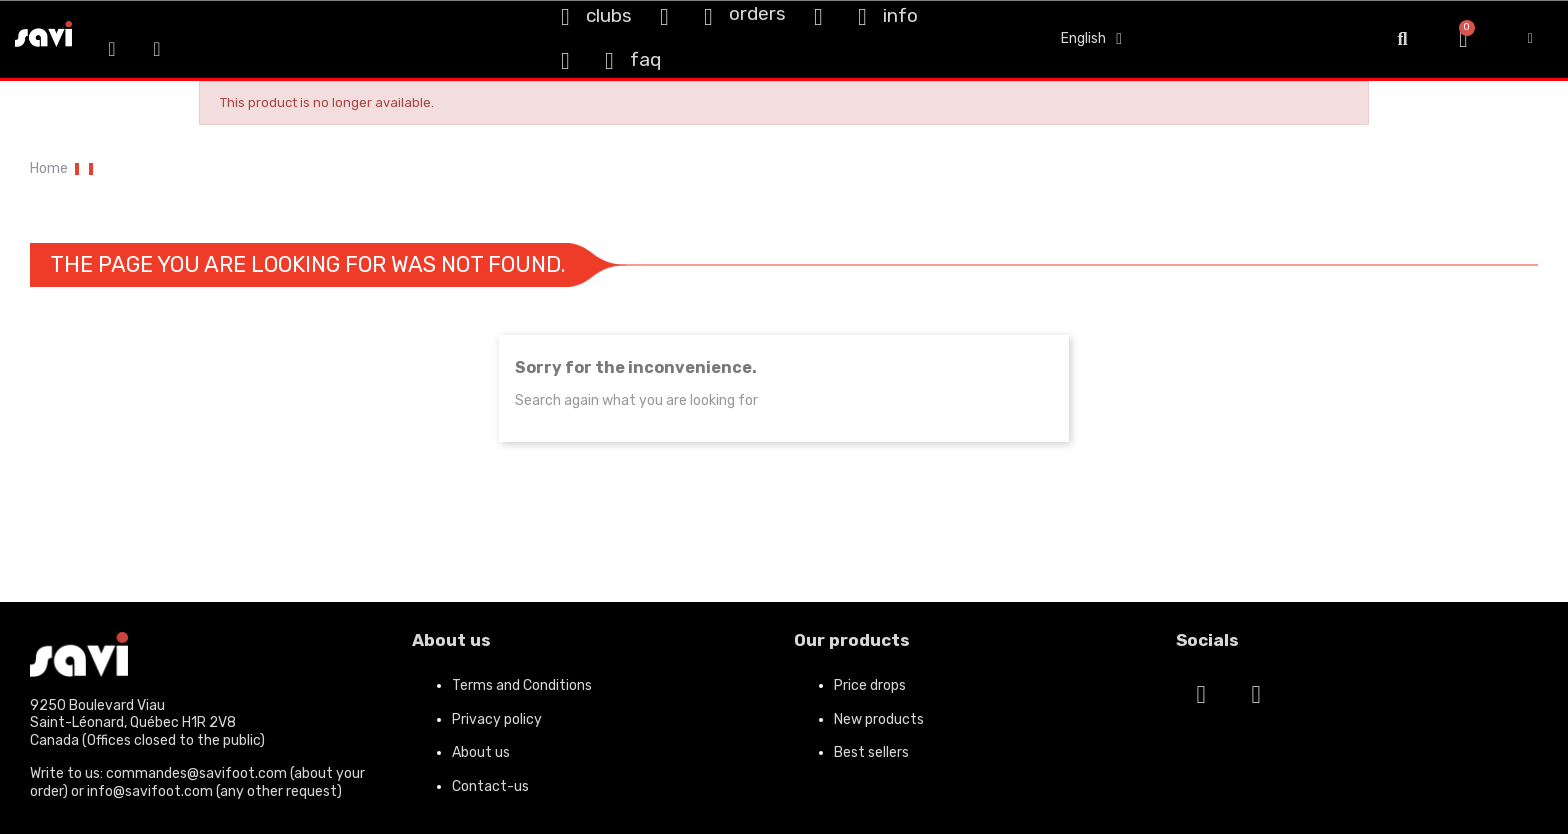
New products (879, 719)
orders (757, 13)
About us (481, 752)
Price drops (870, 685)
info (900, 15)
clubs (609, 15)
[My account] (1530, 39)
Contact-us (490, 786)
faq (645, 59)
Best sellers (871, 752)
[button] (1402, 39)
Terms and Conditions (522, 685)
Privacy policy (497, 719)
